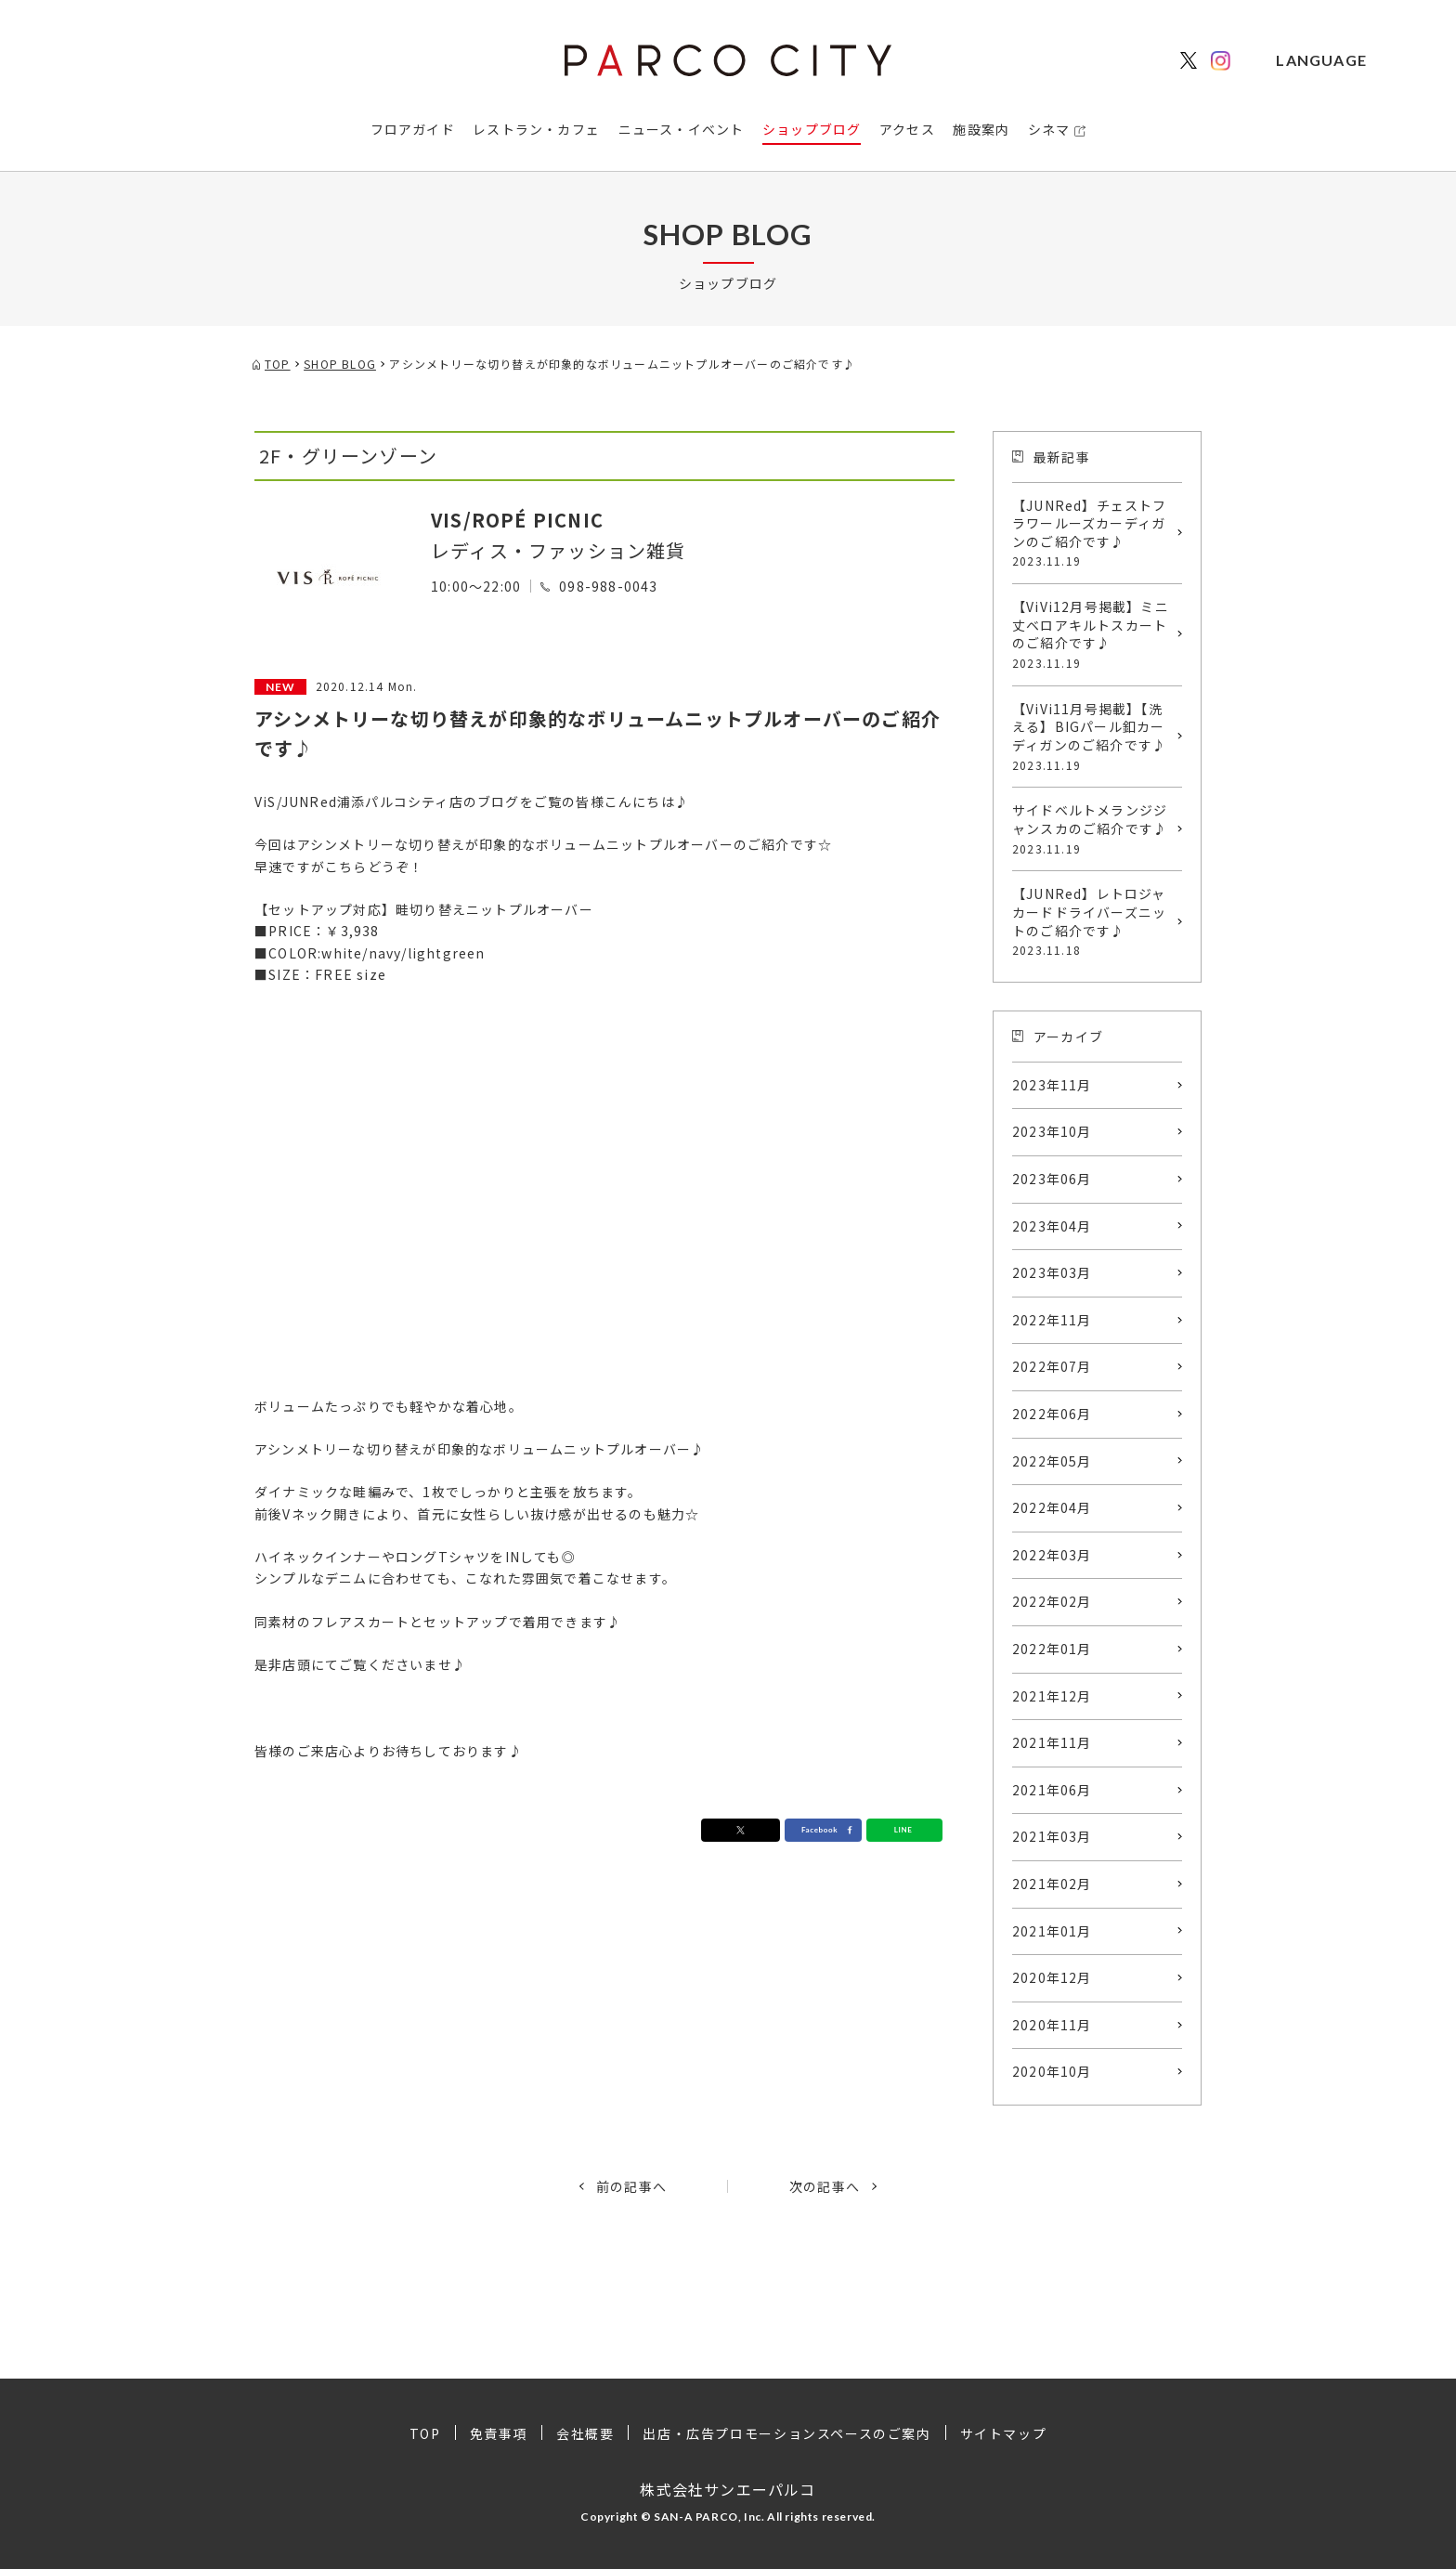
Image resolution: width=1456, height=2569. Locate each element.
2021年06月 (1052, 1789)
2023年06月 (1052, 1178)
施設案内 (981, 129)
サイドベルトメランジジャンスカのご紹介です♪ (1092, 828)
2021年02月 (1052, 1883)
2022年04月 (1052, 1507)
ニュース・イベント (681, 129)
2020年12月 (1052, 1977)
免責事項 (498, 2433)
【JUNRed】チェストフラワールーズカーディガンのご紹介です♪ (1092, 533)
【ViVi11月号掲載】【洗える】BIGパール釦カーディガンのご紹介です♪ (1092, 736)
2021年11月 (1052, 1742)
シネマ (1049, 129)
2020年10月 (1052, 2071)
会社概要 (585, 2433)
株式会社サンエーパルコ (727, 2489)
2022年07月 (1052, 1366)
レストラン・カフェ (536, 129)
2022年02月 (1052, 1601)
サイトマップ (1003, 2433)
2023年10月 (1052, 1131)
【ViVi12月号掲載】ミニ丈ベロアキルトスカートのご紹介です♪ (1092, 634)
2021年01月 (1052, 1931)
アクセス (907, 129)
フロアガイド (412, 129)
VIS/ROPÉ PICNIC (517, 519)
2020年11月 (1052, 2024)
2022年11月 (1052, 1320)
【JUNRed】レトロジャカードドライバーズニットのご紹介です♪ (1092, 921)
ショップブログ (811, 129)
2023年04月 (1052, 1226)
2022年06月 (1052, 1413)
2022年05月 (1052, 1461)
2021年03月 (1052, 1836)
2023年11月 (1052, 1085)
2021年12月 (1052, 1696)
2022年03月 (1052, 1554)
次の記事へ (824, 2186)
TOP (425, 2433)
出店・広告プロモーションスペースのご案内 (786, 2433)
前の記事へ (631, 2186)
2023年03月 (1052, 1272)
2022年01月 (1052, 1648)
